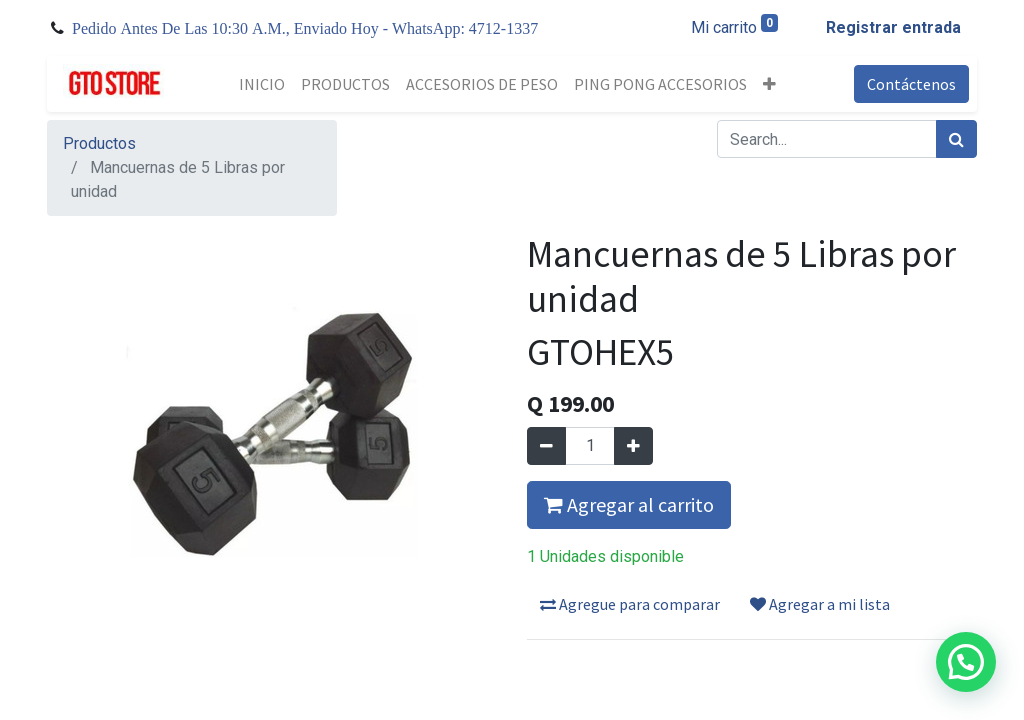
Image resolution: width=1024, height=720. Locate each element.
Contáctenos (911, 84)
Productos (99, 143)
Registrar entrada (893, 27)
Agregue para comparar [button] (630, 604)
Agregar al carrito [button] (629, 504)
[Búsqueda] (956, 139)
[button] (769, 84)
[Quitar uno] (546, 446)
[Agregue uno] (633, 446)
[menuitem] (262, 84)
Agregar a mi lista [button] (820, 604)
